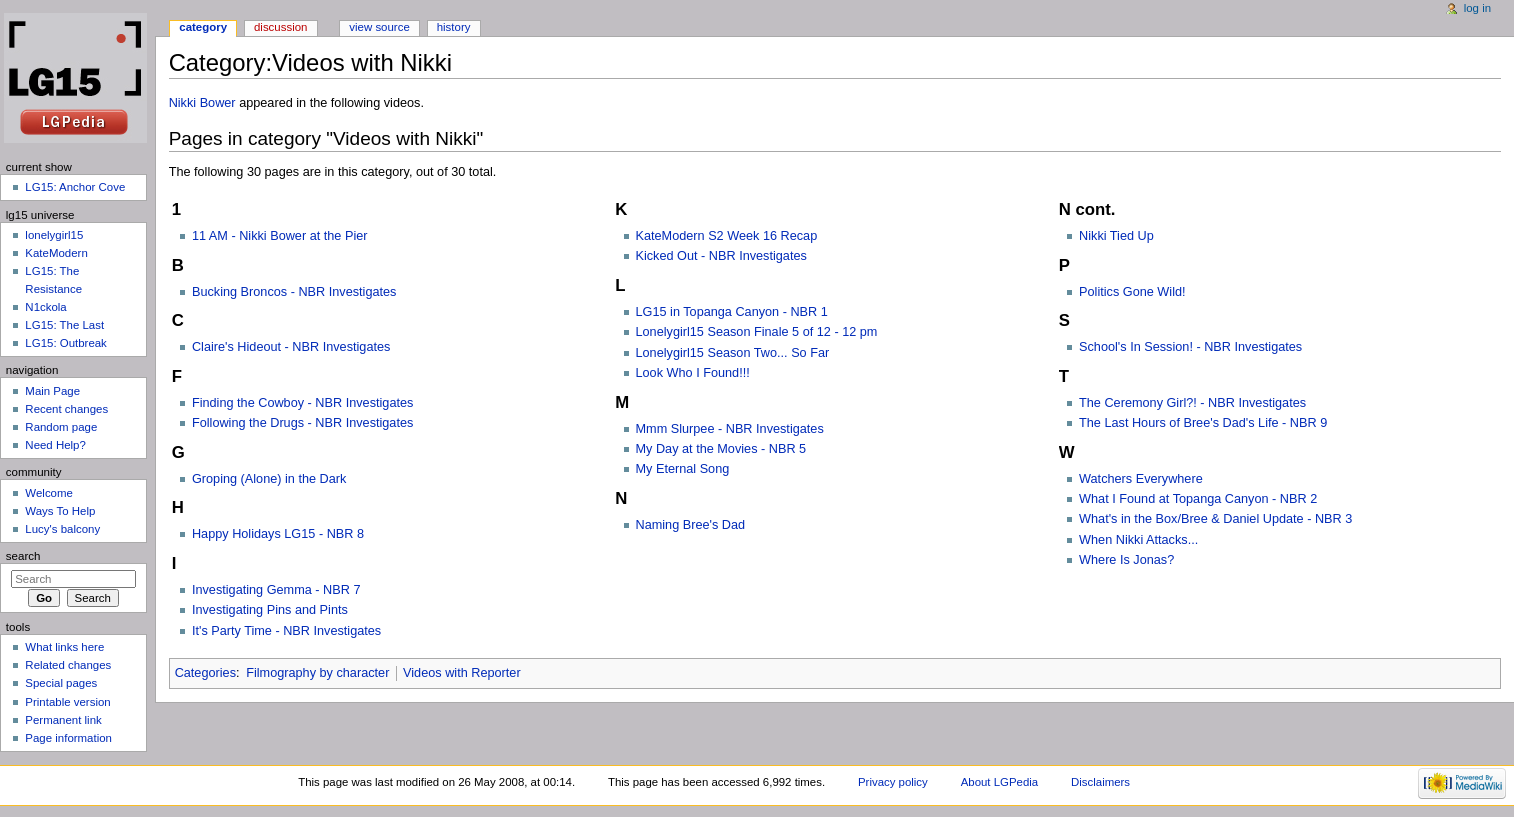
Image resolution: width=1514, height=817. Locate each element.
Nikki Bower (202, 103)
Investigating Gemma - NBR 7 (276, 590)
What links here (64, 647)
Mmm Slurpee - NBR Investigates (730, 429)
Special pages (61, 683)
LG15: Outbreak (66, 343)
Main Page (52, 391)
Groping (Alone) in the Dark (269, 479)
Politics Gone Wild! (1132, 292)
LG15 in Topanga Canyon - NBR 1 (732, 312)
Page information (68, 738)
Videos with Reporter (462, 673)
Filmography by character (317, 673)
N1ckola (45, 307)
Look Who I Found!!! (693, 373)
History (454, 27)
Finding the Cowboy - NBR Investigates (302, 403)
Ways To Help (60, 511)
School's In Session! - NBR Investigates (1190, 347)
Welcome (49, 493)
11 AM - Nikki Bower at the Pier (280, 236)
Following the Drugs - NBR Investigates (302, 423)
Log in (1477, 8)
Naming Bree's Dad (691, 525)
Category (203, 27)
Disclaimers (1100, 782)
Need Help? (55, 445)
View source (379, 27)
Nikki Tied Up (1116, 236)
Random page (61, 427)
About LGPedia (999, 782)
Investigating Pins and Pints (270, 610)
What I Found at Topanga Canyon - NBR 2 (1198, 499)
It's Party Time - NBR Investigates (286, 631)
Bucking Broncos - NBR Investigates (294, 292)
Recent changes (66, 409)
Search (23, 556)
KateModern (56, 253)
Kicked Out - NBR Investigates (721, 256)
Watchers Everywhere (1141, 479)
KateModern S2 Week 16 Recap (727, 236)
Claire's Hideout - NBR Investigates (291, 347)
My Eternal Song (683, 469)
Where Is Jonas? (1126, 560)
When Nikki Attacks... (1138, 540)
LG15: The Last (64, 325)
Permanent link (63, 720)
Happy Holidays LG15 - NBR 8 (278, 534)
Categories (205, 673)
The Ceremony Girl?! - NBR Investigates (1192, 403)
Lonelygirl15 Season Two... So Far (733, 353)
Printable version (67, 702)
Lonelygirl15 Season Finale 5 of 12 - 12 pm (757, 332)
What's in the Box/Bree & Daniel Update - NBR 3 (1215, 519)
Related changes (68, 665)
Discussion (280, 27)
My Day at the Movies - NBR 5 (721, 449)
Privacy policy (893, 782)
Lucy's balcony (62, 529)
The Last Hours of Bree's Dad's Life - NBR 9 (1203, 423)
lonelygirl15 (54, 235)
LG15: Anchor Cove (75, 187)
